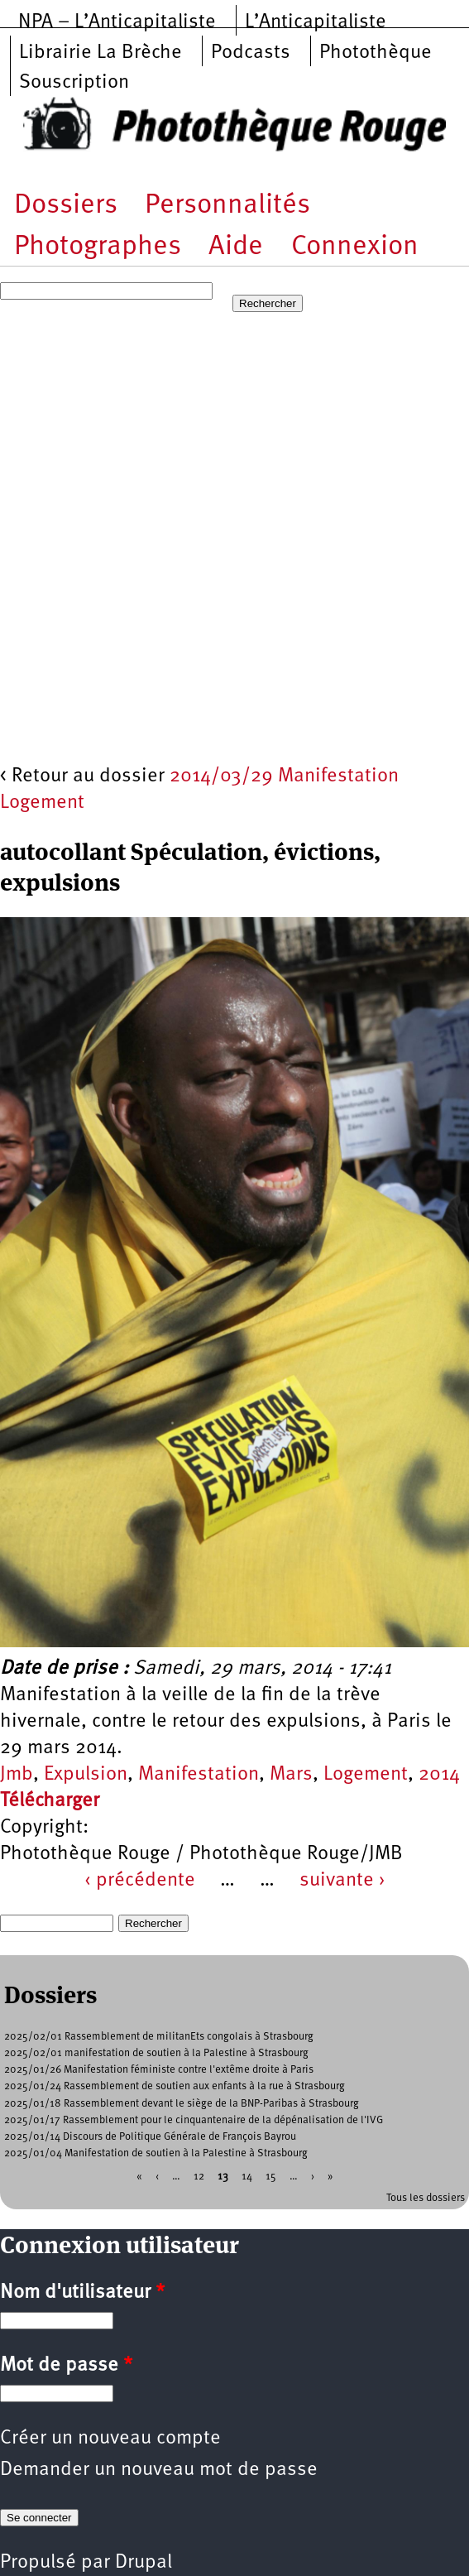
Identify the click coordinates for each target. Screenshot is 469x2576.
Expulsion (85, 1775)
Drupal (143, 2563)
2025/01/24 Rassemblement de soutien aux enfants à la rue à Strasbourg (174, 2086)
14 (247, 2175)
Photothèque (375, 53)
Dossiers (65, 205)
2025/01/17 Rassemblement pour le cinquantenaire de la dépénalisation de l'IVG (193, 2120)
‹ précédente (139, 1881)
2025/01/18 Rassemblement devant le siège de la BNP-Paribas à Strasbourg (181, 2103)
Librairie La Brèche (100, 53)
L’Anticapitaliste (315, 22)
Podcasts (250, 53)
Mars (291, 1775)
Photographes (97, 247)
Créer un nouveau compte (110, 2439)
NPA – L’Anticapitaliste (117, 22)
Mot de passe (66, 2366)
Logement (365, 1775)
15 (271, 2175)
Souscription (74, 83)
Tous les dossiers (425, 2198)
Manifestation (198, 1775)
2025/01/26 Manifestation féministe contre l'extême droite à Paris (158, 2069)
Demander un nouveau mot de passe (159, 2470)
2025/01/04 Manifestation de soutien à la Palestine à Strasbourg (156, 2153)
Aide (235, 247)
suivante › (342, 1881)
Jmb (16, 1775)
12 (199, 2175)
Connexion (355, 247)
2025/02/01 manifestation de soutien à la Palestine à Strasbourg (156, 2053)
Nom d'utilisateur (82, 2293)
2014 (439, 1775)
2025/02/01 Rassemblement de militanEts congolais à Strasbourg (158, 2036)
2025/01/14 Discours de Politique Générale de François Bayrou (150, 2136)
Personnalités (227, 205)
